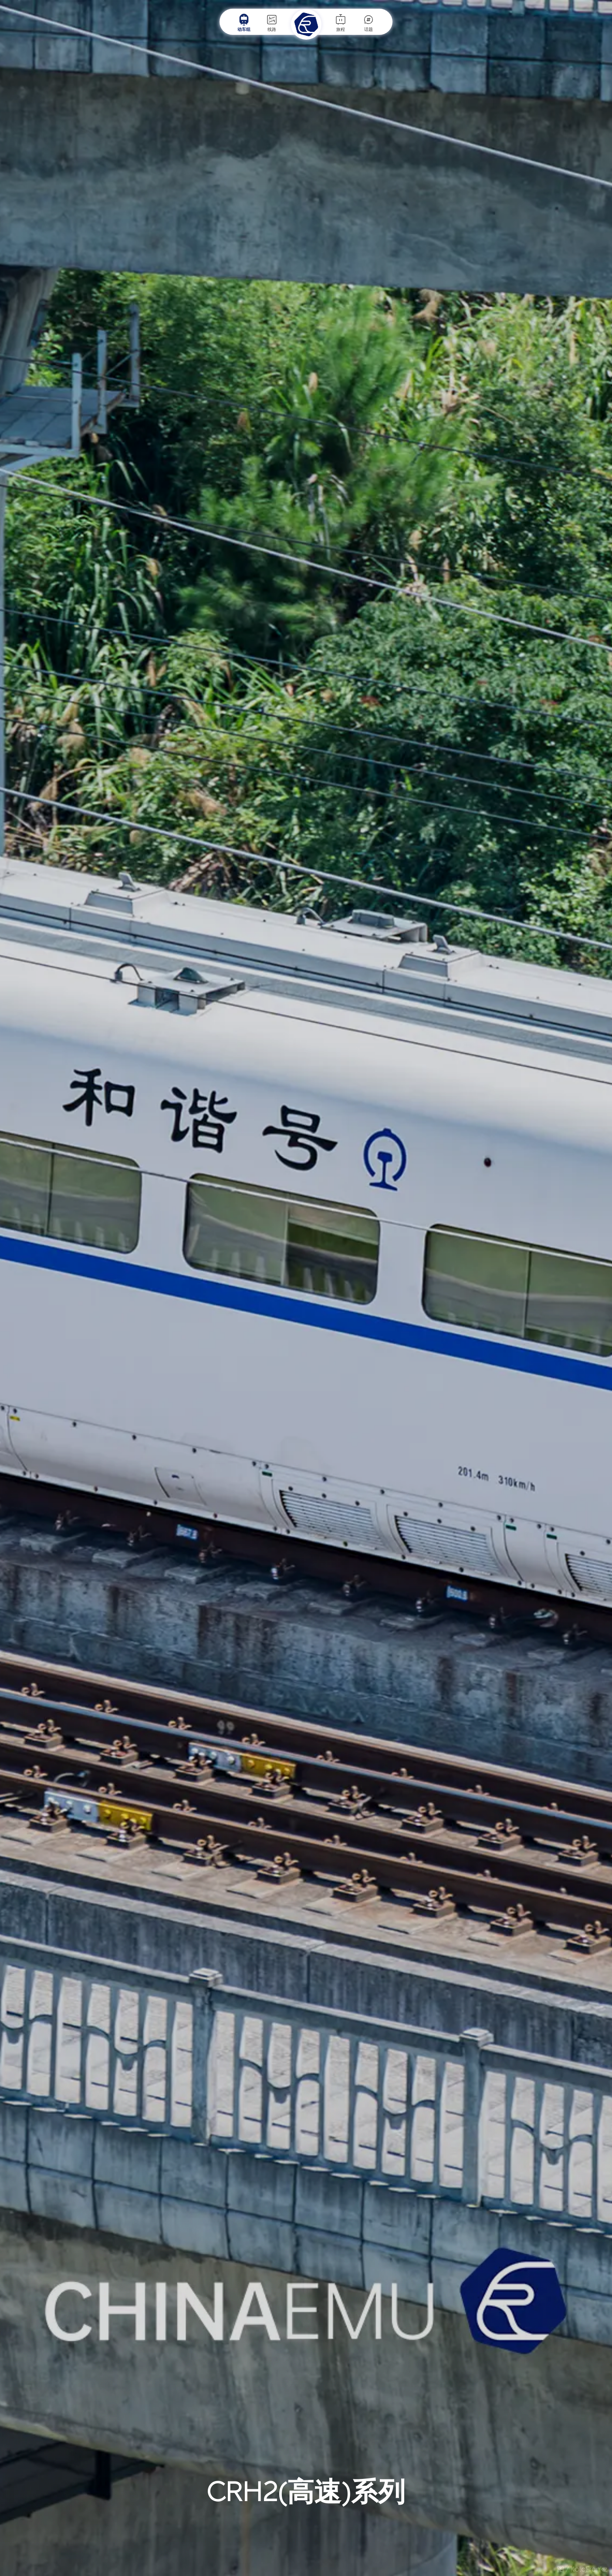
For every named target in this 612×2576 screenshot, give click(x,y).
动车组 (243, 22)
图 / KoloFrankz (582, 2569)
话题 (368, 22)
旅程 (340, 22)
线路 (271, 22)
